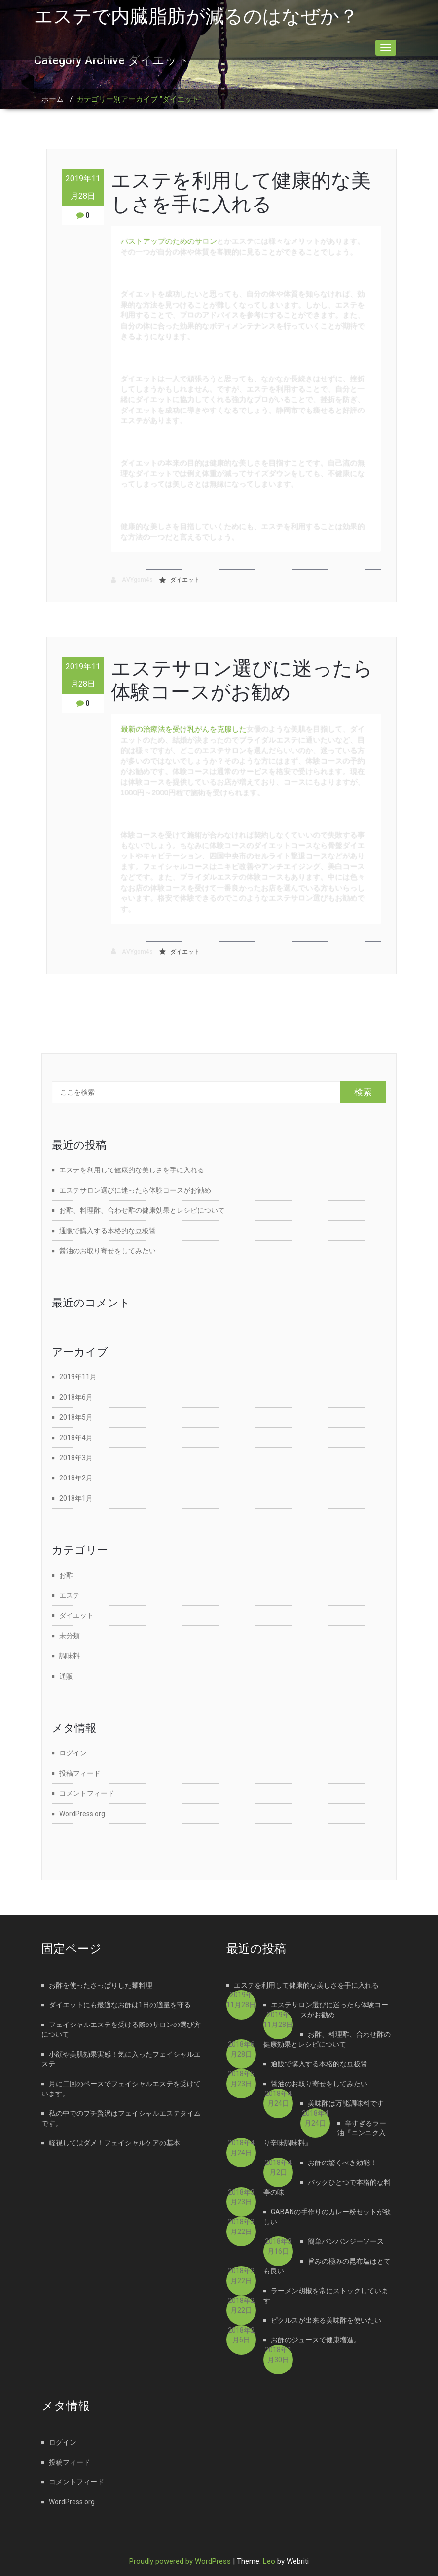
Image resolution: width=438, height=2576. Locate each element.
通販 (66, 1676)
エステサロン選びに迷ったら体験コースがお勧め (242, 680)
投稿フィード (80, 1773)
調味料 (69, 1656)
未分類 (69, 1636)
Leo (269, 2561)
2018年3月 (76, 1458)
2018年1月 (76, 1498)
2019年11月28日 (83, 187)
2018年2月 (76, 1478)
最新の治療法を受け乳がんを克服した (184, 729)
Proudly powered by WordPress (180, 2561)
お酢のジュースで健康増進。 (316, 2340)
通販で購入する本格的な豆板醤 (107, 1231)
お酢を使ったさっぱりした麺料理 (100, 1985)
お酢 (66, 1575)
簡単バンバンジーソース (346, 2241)
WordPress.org (82, 1814)
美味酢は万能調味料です (346, 2103)
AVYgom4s (132, 580)
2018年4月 (76, 1438)
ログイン (73, 1753)
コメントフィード (86, 1793)
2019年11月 (78, 1377)
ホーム (52, 99)
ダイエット (185, 579)
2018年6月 (76, 1397)
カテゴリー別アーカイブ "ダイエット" (139, 99)
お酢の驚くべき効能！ (342, 2162)
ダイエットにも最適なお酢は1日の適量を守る (120, 2005)
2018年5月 (76, 1417)
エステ (69, 1595)
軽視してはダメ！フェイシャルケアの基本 (114, 2143)
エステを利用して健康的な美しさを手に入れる (241, 192)
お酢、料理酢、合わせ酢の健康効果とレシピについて (142, 1210)
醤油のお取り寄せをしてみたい (107, 1251)
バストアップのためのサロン (169, 241)
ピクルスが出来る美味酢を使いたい (326, 2320)
